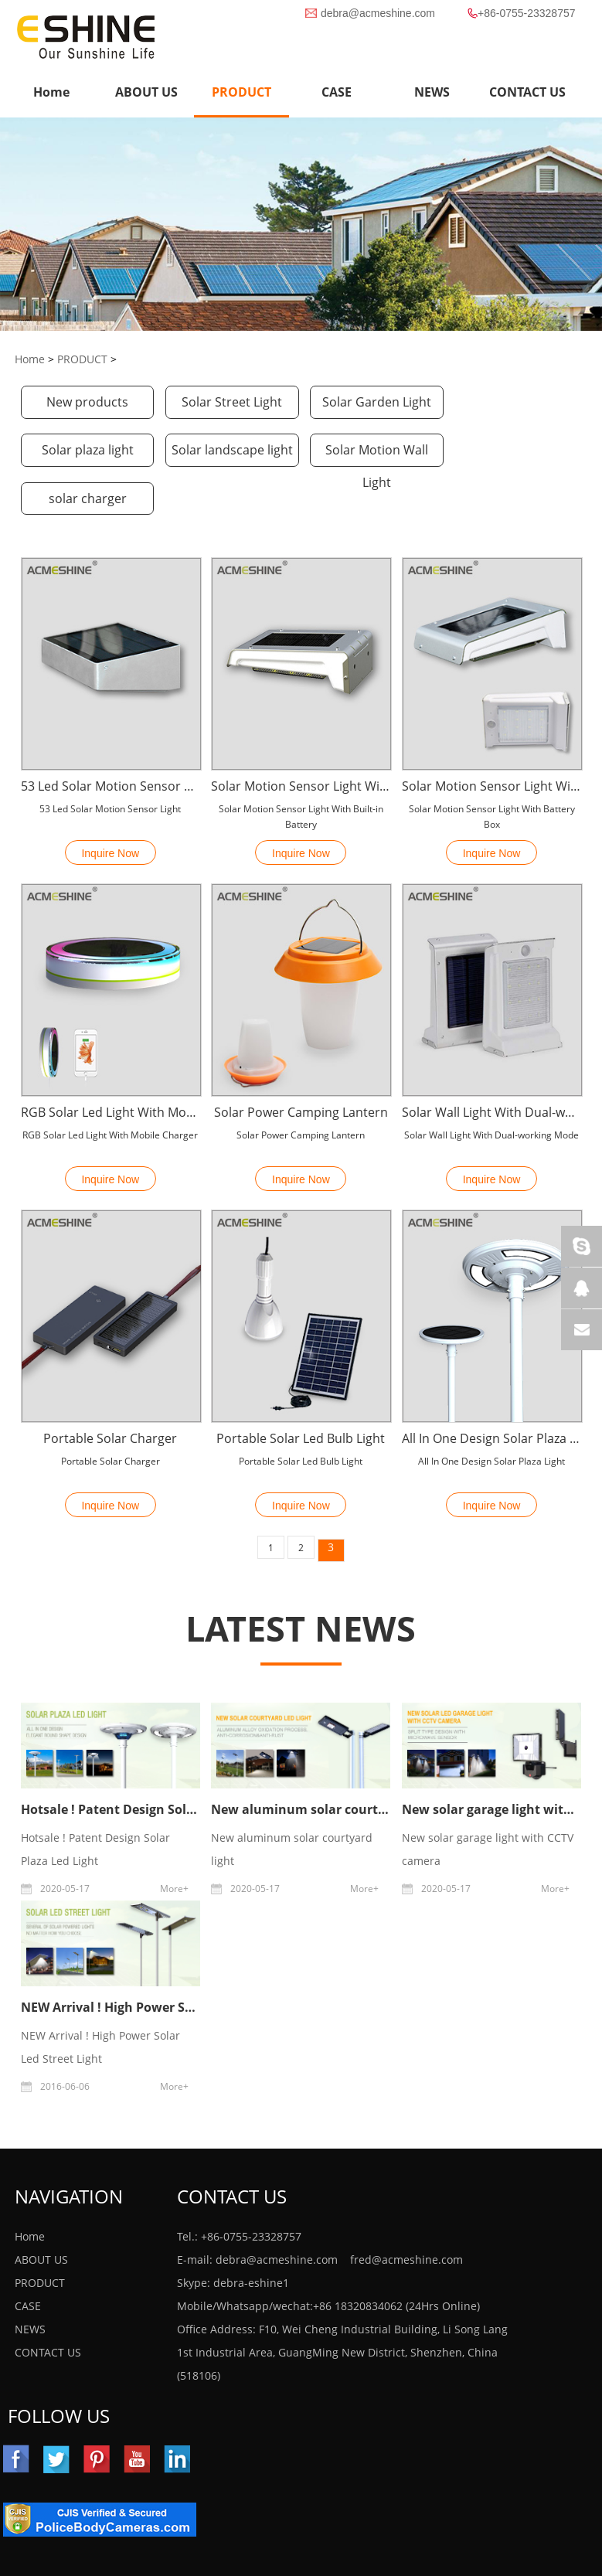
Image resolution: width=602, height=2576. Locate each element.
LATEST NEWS (300, 1580)
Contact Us (232, 2149)
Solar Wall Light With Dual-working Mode (491, 1065)
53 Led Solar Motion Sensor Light (110, 738)
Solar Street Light (229, 402)
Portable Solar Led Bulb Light (300, 1391)
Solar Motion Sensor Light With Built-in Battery (300, 738)
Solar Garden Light (372, 402)
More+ (174, 1841)
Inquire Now (110, 806)
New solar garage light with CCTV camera (487, 1801)
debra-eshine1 (251, 2235)
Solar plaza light (515, 402)
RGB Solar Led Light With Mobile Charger (110, 1065)
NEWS (30, 2282)
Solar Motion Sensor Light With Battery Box (491, 738)
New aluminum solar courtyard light (324, 1762)
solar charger (372, 451)
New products (87, 402)
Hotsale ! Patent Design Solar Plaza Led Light (158, 1762)
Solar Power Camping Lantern (301, 1065)
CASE (28, 2258)
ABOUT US (41, 2212)
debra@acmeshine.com (378, 13)
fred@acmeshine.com (406, 2212)
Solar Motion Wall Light (229, 455)
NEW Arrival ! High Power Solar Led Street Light (165, 1960)
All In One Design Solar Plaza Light (491, 1391)
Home (51, 91)
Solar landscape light (86, 451)
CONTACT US (48, 2305)
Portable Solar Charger (110, 1391)
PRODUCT (241, 91)
